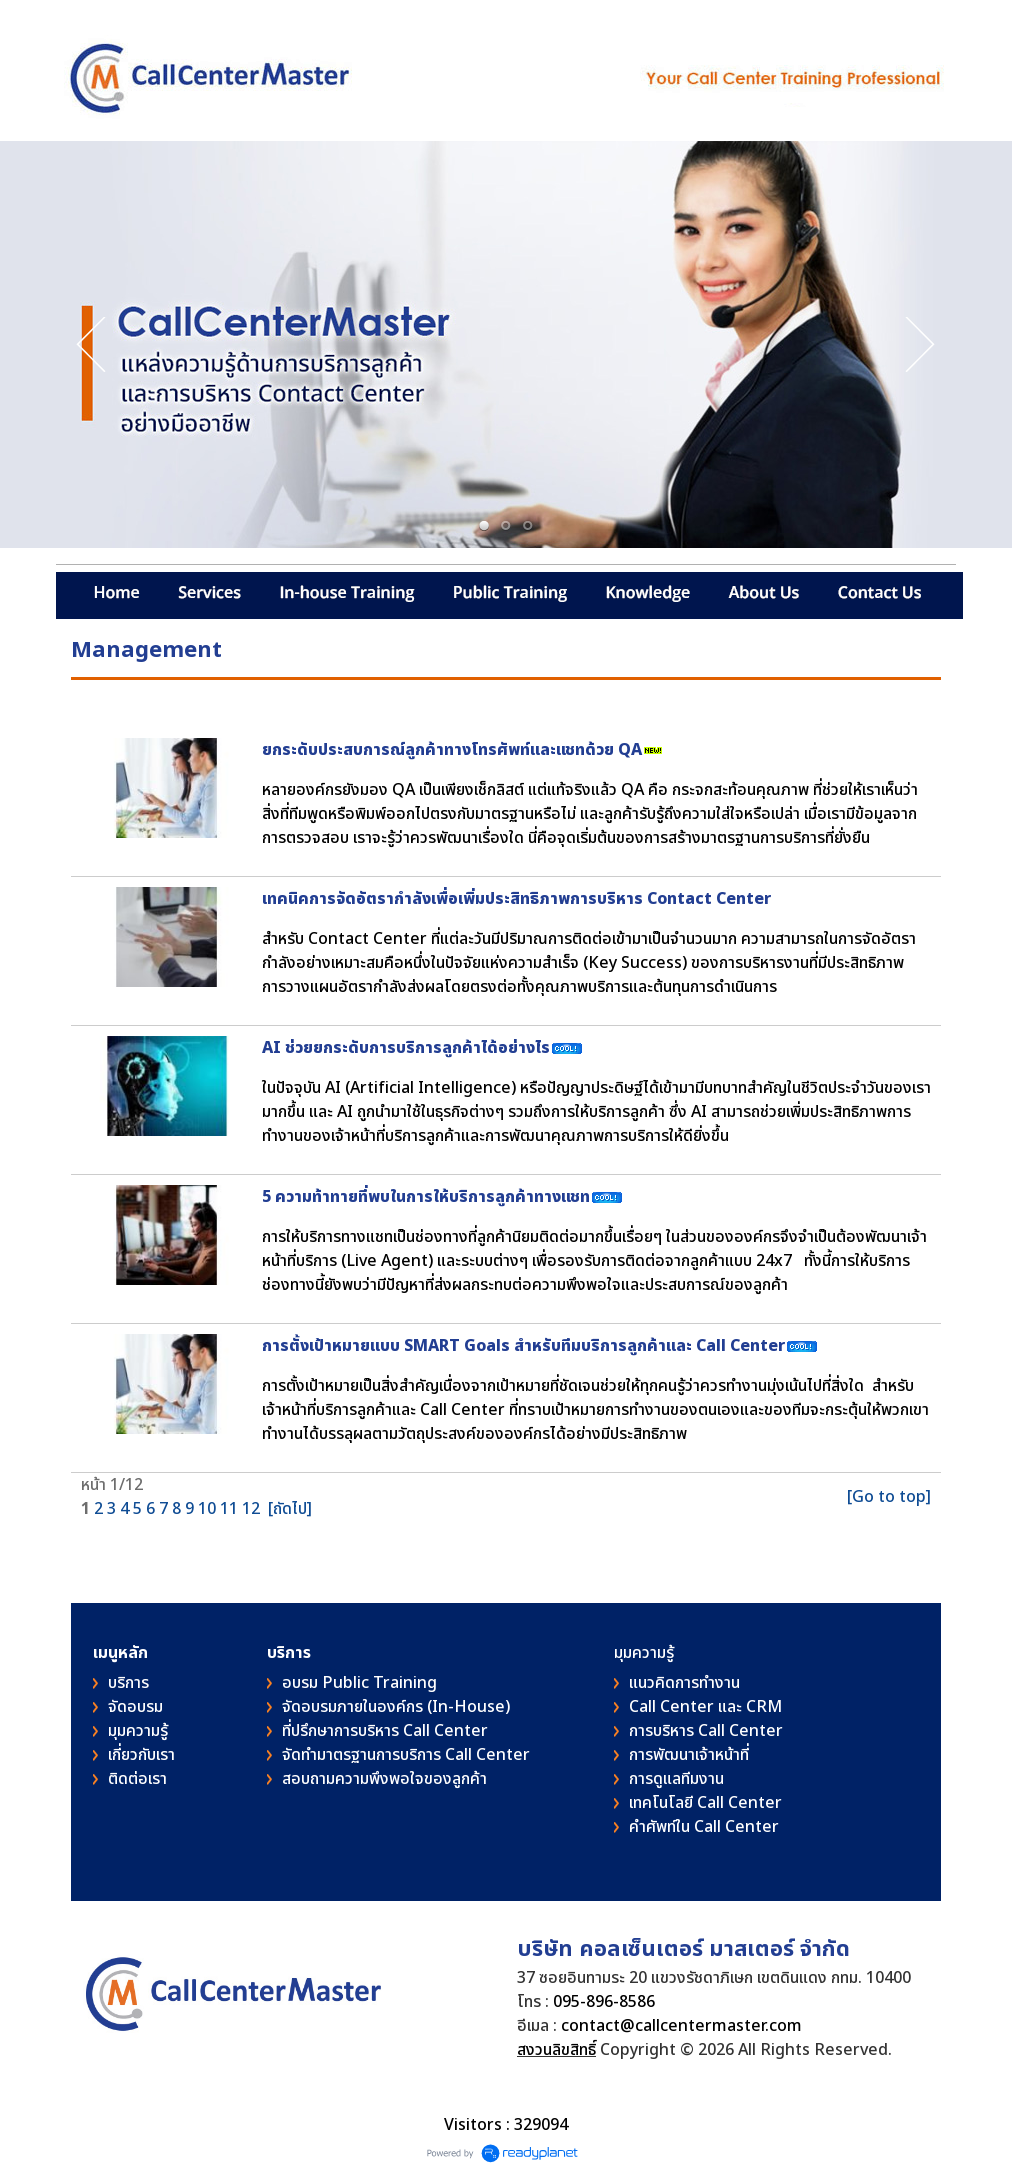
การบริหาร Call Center (706, 1731)
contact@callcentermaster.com (681, 2026)
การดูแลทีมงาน (676, 1779)
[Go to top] (889, 1497)
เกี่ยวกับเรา (141, 1755)
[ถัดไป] (290, 1509)
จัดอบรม (135, 1707)
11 (229, 1509)
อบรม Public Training (359, 1683)
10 (207, 1509)
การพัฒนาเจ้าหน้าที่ (689, 1755)
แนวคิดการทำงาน (684, 1683)
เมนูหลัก (120, 1653)
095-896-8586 (604, 2002)
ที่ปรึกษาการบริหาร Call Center (385, 1731)
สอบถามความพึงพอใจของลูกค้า (384, 1779)
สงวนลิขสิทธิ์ (556, 2050)
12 (251, 1509)
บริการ (128, 1683)
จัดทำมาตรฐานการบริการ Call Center (406, 1755)
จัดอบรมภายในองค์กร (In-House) (396, 1707)
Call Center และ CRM (705, 1707)
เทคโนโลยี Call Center (705, 1803)
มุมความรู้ (138, 1731)
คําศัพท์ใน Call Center (704, 1827)
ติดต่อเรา (137, 1779)
